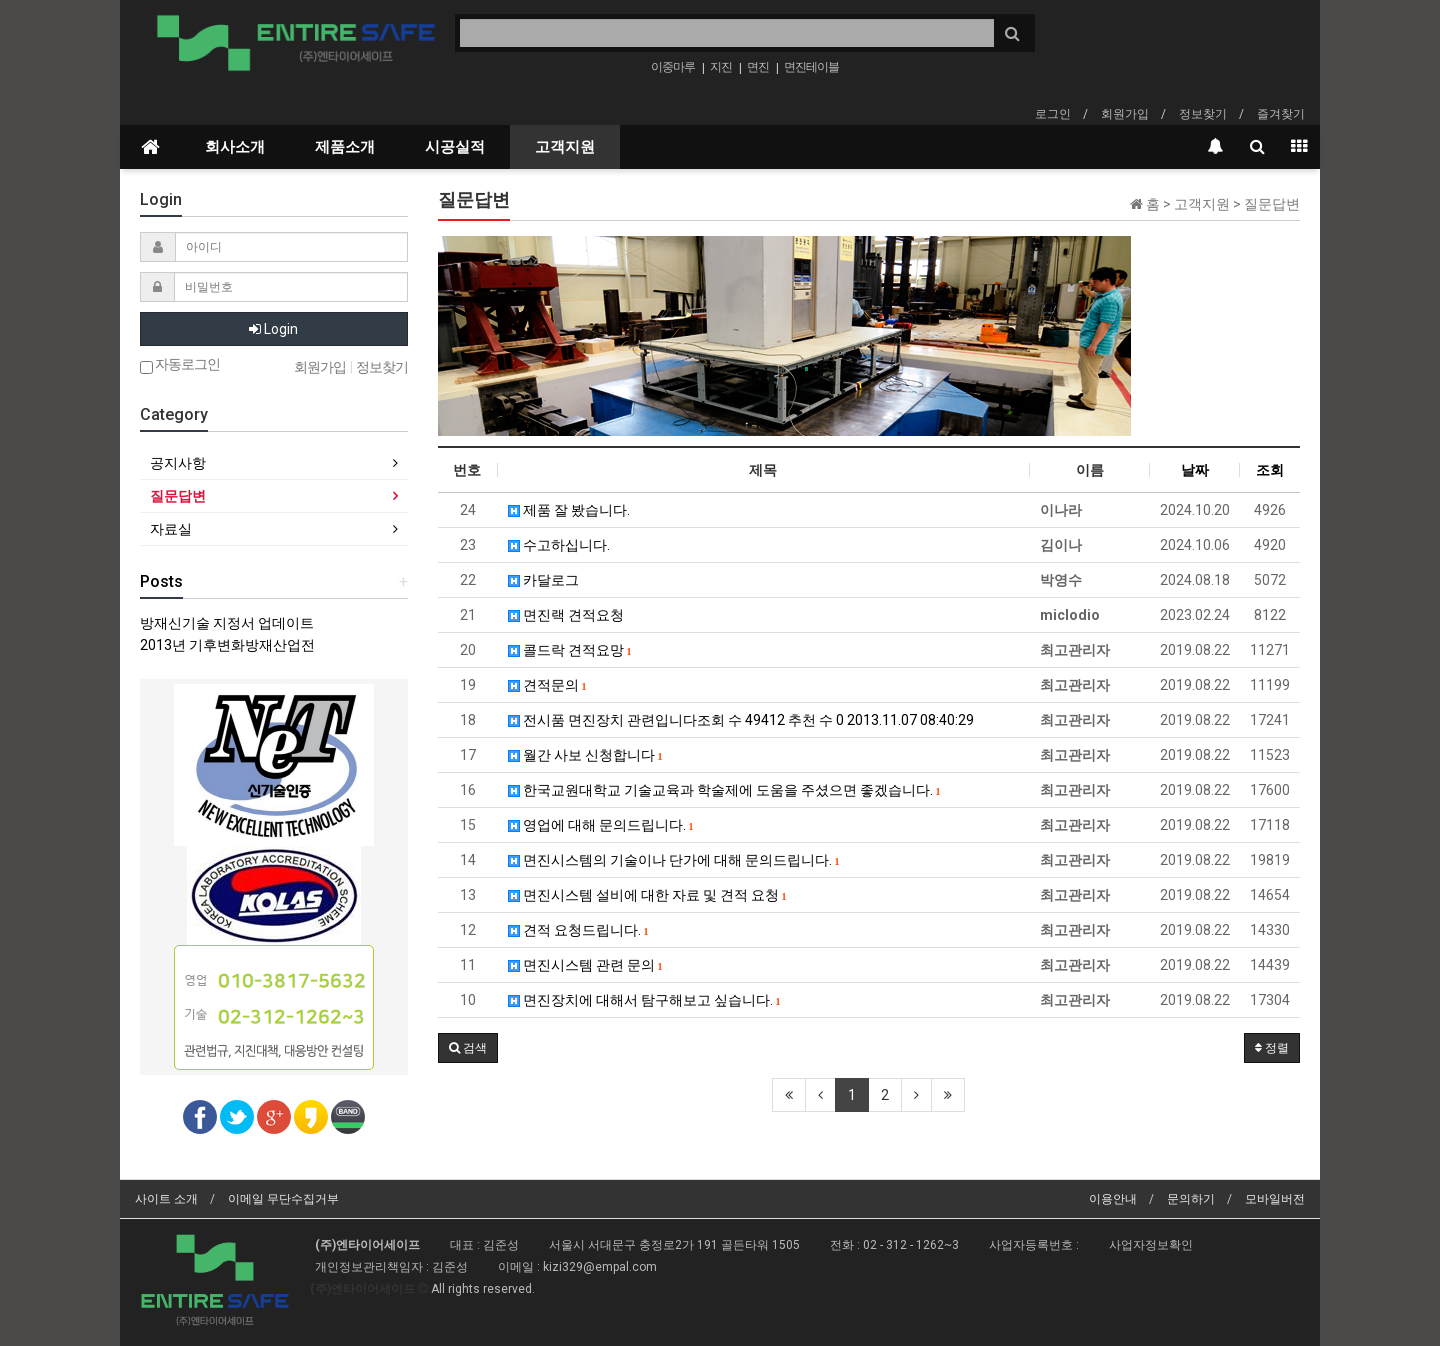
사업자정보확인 (1151, 1245)
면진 (758, 67)
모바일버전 (1275, 1199)
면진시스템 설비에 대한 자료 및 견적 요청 (647, 895)
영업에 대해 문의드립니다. (601, 825)
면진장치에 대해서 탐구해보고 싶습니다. (644, 1000)
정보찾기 (1203, 114)
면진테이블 (811, 67)
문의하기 (1191, 1199)
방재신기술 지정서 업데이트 (227, 623)
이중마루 (673, 67)
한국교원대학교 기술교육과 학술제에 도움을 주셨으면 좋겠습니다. (724, 790)
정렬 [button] (1272, 1048)
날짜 (1195, 470)
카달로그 (543, 580)
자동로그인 (180, 365)
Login (273, 329)
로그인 (1053, 114)
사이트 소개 (166, 1199)
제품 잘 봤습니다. (569, 510)
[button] (468, 1048)
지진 (721, 67)
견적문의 (547, 685)
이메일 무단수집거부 (283, 1199)
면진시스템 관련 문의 (585, 965)
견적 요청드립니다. (578, 930)
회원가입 (1125, 114)
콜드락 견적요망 (570, 650)
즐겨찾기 (1281, 114)
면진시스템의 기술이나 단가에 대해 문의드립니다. (674, 860)
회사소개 (235, 147)
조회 (1270, 470)
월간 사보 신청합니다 (585, 755)
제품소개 (345, 147)
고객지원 (565, 147)
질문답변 (178, 496)
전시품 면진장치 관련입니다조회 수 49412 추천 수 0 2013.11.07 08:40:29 (741, 720)
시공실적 (455, 147)
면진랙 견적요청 (566, 615)
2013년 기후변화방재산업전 (227, 645)
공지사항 (178, 463)
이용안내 (1113, 1199)
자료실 (171, 529)
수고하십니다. (559, 545)
